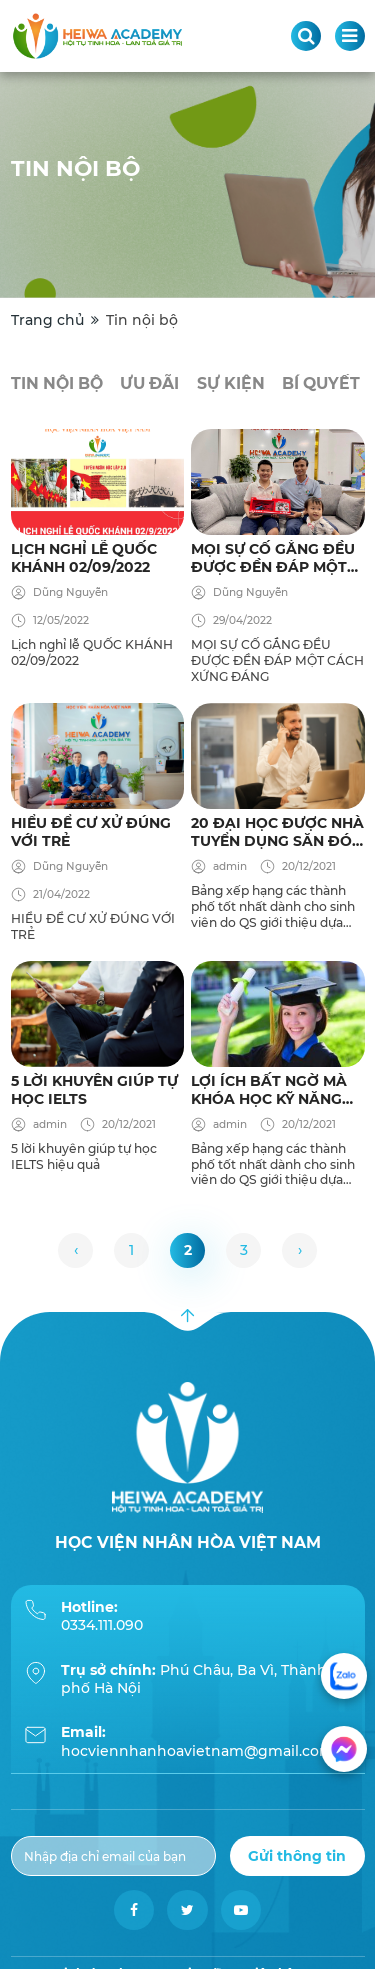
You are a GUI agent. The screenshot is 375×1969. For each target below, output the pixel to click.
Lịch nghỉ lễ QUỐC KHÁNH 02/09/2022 (84, 558)
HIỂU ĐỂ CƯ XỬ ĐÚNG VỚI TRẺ (91, 832)
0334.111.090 (102, 1625)
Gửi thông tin (297, 1856)
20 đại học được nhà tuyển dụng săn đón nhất (277, 832)
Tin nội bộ (57, 383)
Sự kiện (231, 383)
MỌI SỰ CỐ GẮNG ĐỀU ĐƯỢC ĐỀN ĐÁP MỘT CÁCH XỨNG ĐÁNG (273, 558)
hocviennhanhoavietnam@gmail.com (197, 1751)
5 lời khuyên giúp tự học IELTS (94, 1090)
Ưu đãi (149, 383)
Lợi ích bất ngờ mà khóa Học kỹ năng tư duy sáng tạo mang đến (269, 1090)
